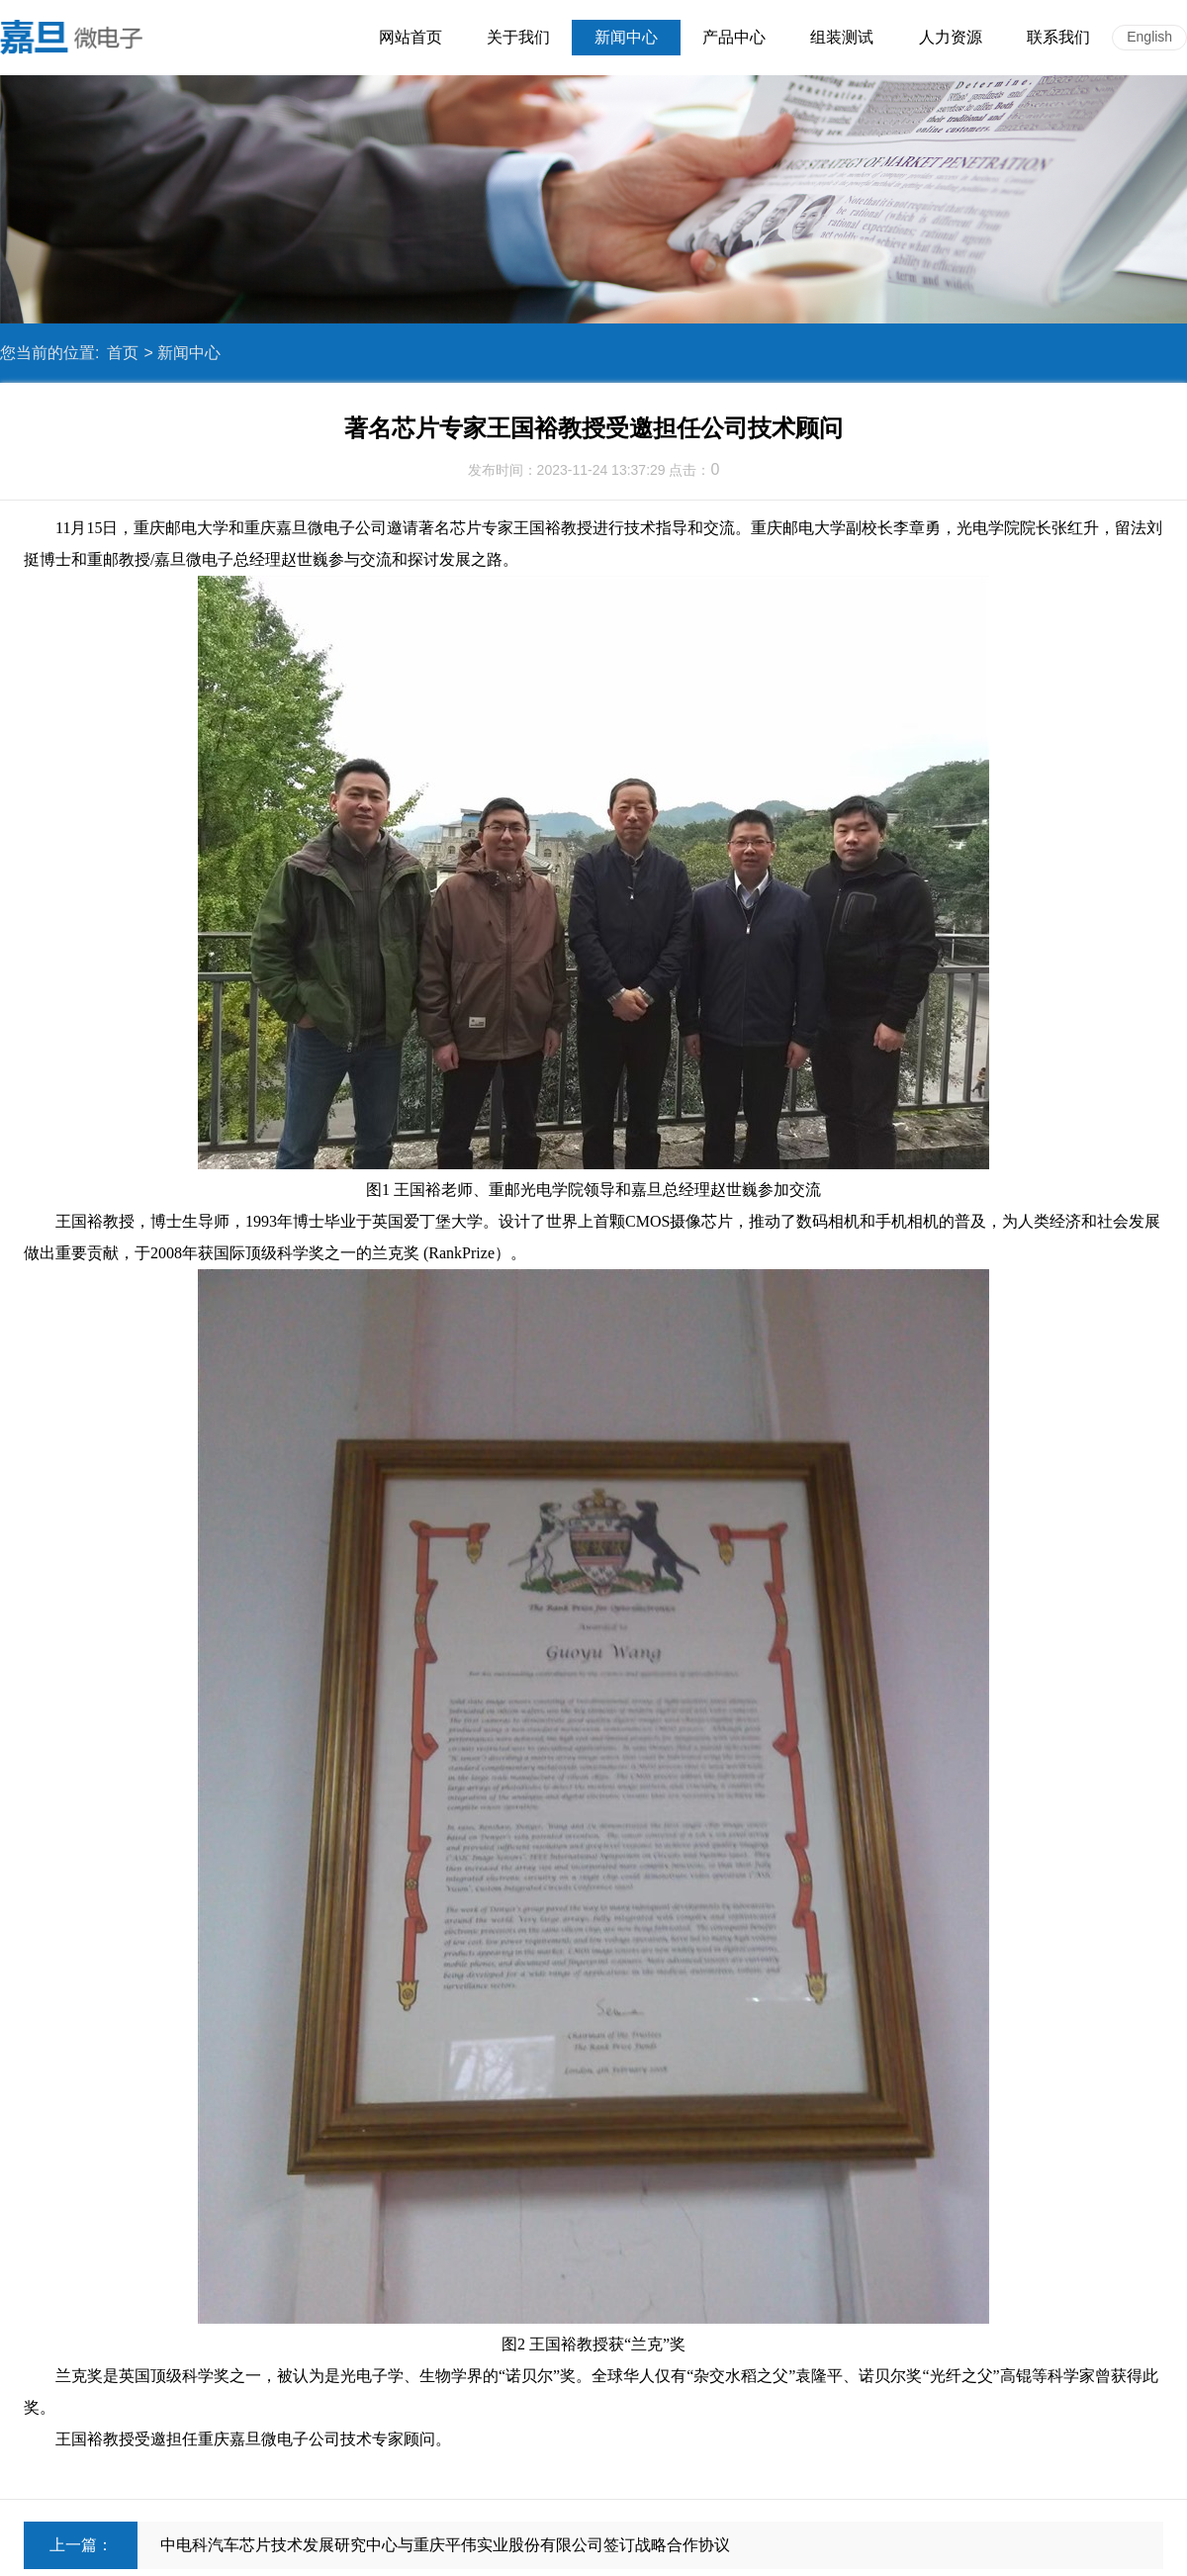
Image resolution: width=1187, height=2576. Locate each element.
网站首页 (410, 37)
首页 (122, 352)
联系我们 (1058, 37)
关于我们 (518, 37)
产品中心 (734, 37)
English (1149, 37)
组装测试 (841, 37)
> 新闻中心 (182, 352)
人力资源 (950, 37)
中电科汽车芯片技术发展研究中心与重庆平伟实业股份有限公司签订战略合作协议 (445, 2544)
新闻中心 (626, 37)
